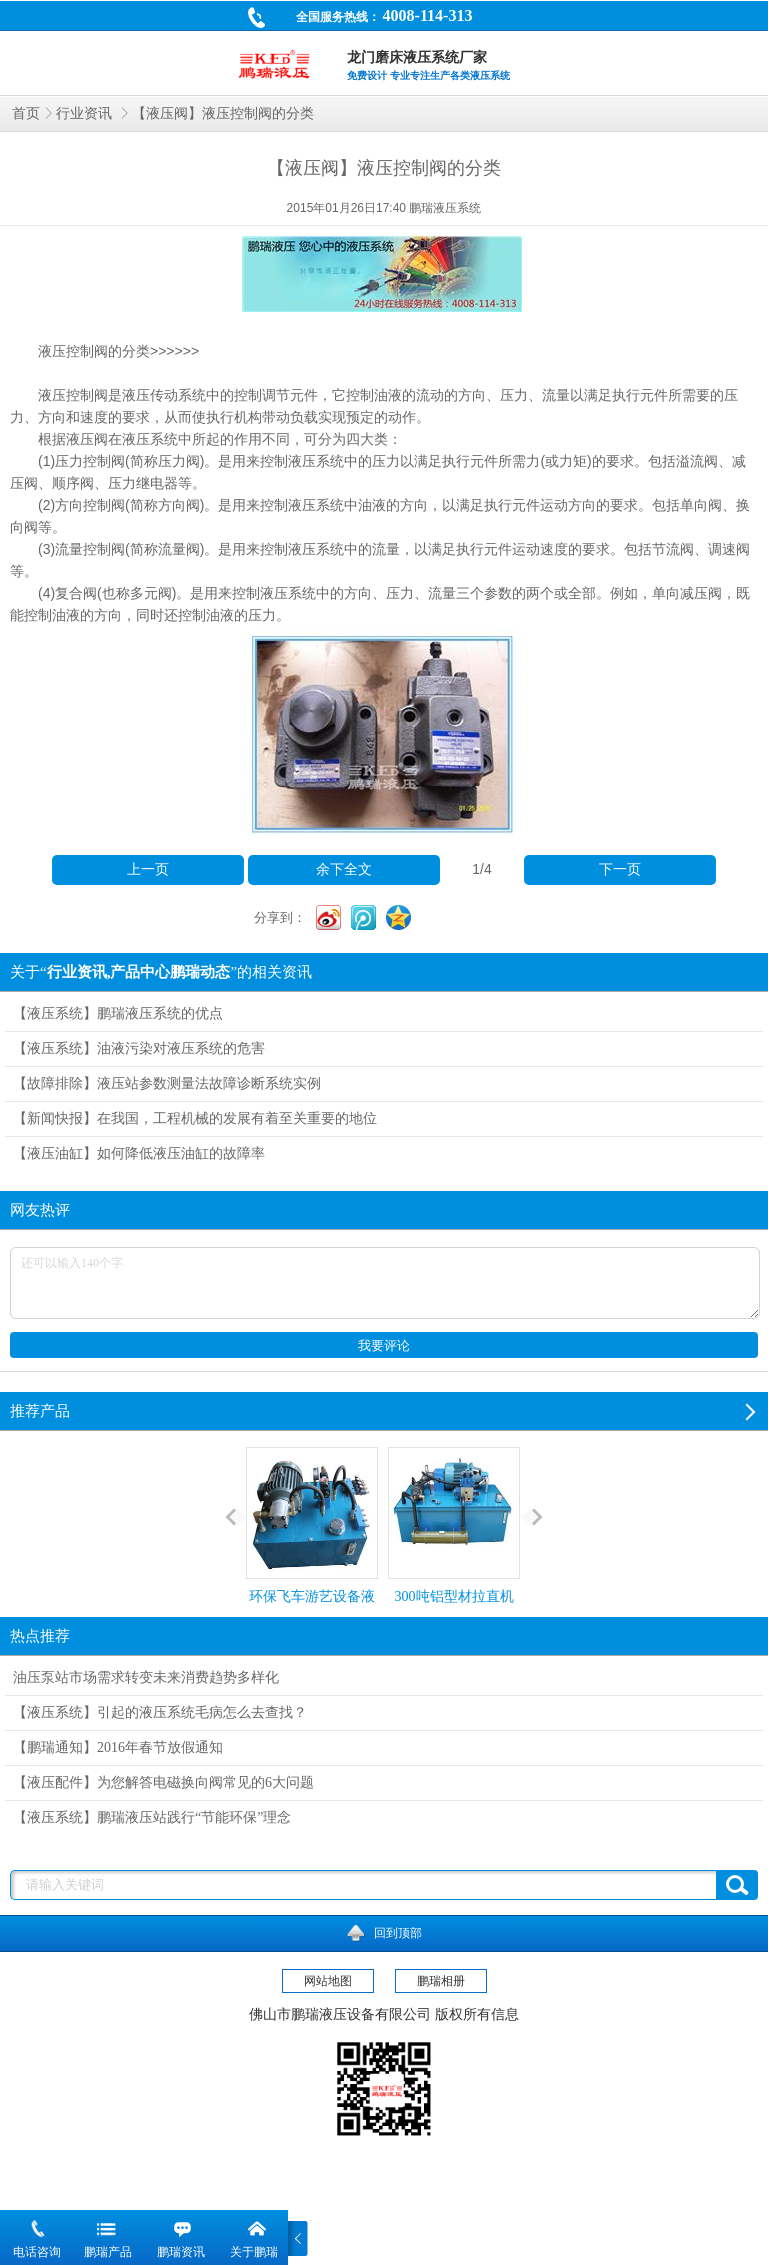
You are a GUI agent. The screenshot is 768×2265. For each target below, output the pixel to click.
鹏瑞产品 (108, 2252)
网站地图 (328, 1981)
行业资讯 (86, 113)
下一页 (620, 869)
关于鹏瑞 (254, 2252)
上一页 (148, 869)
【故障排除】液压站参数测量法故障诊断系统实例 (167, 1083)
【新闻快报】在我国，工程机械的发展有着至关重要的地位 (195, 1118)
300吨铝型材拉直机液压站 (454, 1543)
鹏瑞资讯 (181, 2252)
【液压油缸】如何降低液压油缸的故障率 (139, 1153)
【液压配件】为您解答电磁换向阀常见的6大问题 (163, 1782)
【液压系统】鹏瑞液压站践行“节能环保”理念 (152, 1817)
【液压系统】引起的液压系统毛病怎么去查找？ (160, 1712)
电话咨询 (37, 2252)
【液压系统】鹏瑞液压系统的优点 (118, 1013)
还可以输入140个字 (385, 1283)
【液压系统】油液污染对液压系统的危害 (139, 1048)
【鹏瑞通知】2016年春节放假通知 (118, 1747)
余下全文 (344, 869)
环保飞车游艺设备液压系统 (312, 1543)
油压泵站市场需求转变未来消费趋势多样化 (146, 1677)
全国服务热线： (360, 19)
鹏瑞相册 (441, 1981)
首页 (26, 113)
